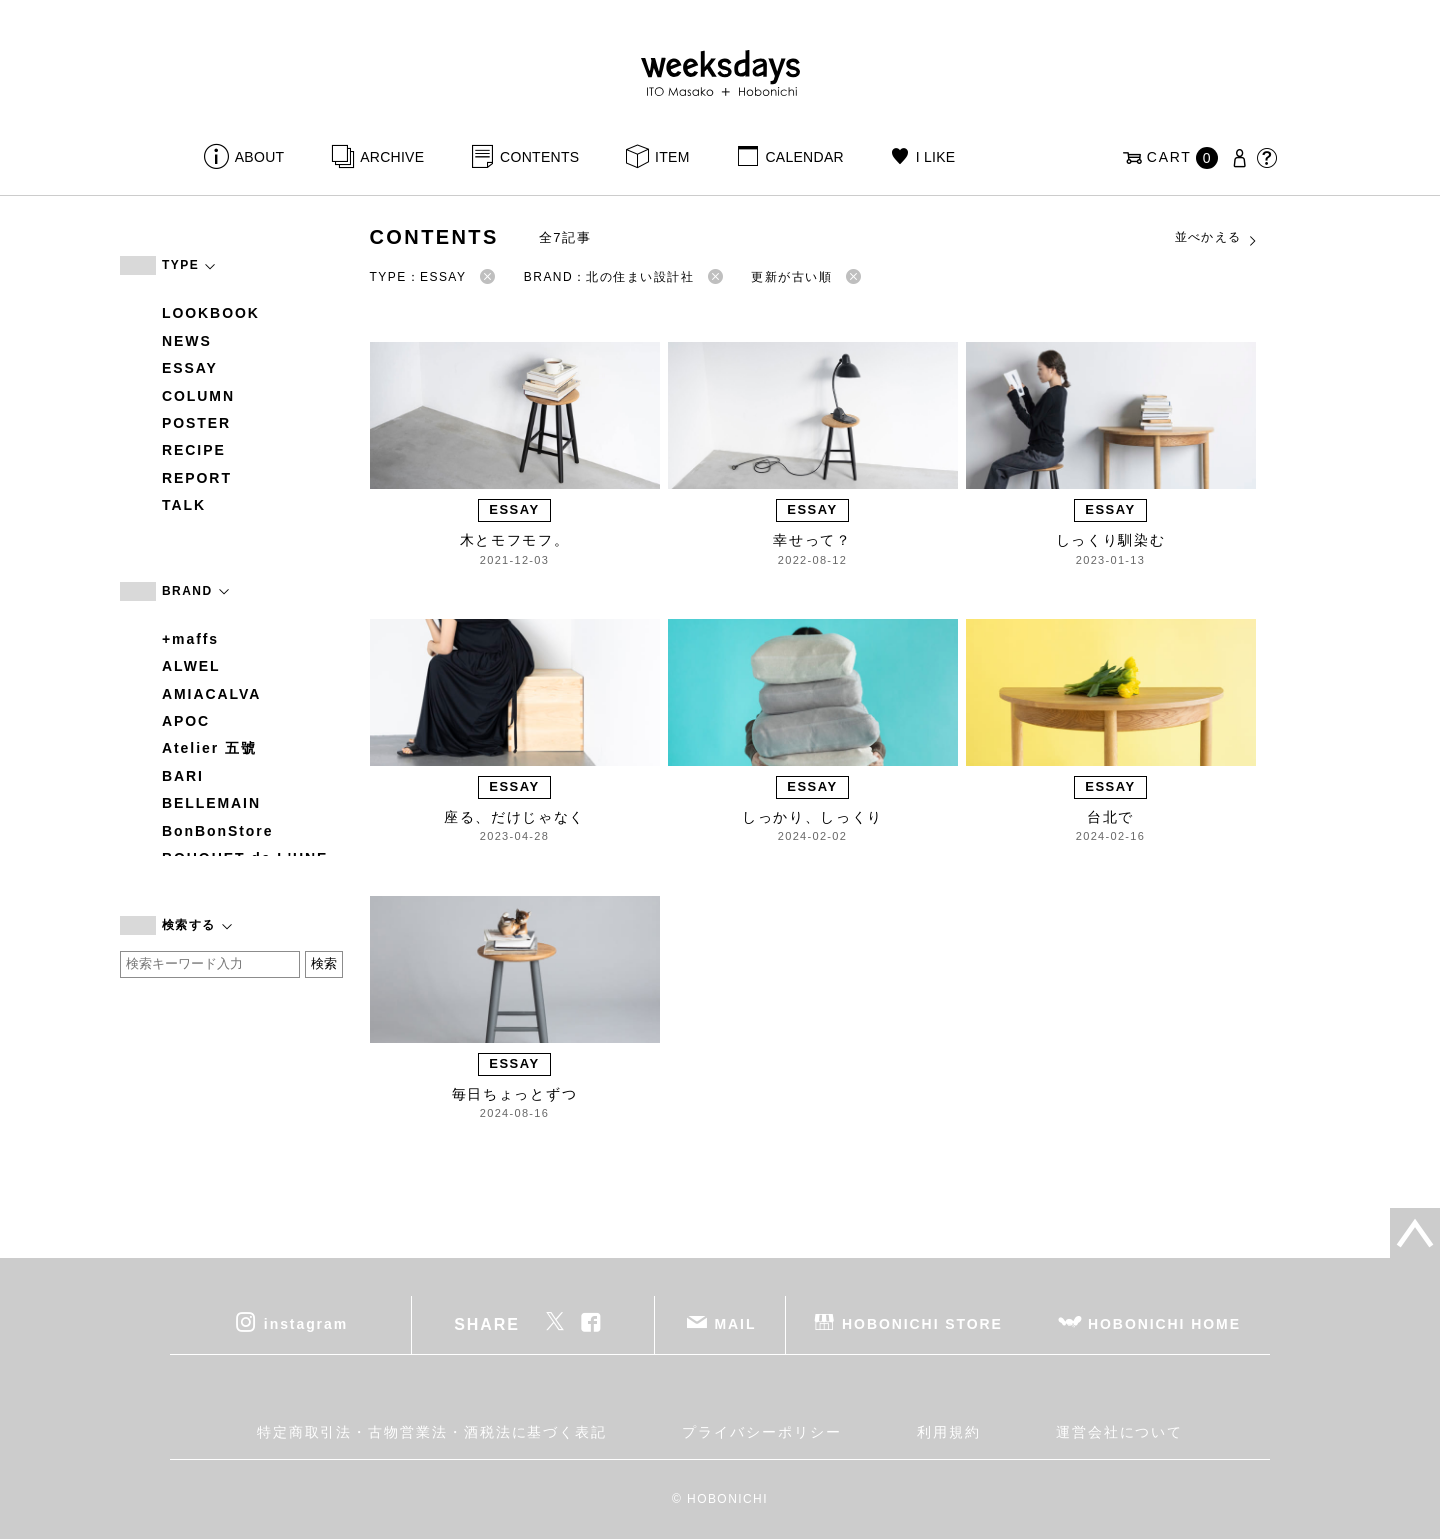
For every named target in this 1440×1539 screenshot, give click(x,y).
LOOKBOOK (211, 313)
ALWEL (191, 666)
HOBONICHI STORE (922, 1324)
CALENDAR (804, 157)
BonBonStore (217, 831)
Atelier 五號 (209, 748)
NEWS (187, 341)
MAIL (736, 1324)
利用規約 (949, 1432)
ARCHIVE (392, 157)
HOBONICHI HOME (1164, 1324)
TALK (184, 505)
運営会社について (1119, 1432)
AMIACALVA (211, 694)
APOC (186, 721)
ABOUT (260, 157)
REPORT (197, 478)
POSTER (196, 423)
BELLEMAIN (211, 803)
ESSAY (190, 368)
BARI (183, 776)
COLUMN (198, 396)
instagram (306, 1324)
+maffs (190, 639)
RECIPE (194, 450)
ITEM (672, 157)
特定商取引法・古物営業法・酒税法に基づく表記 (432, 1432)
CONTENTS (539, 157)
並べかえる (1217, 238)
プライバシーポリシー (761, 1432)
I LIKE (936, 157)
